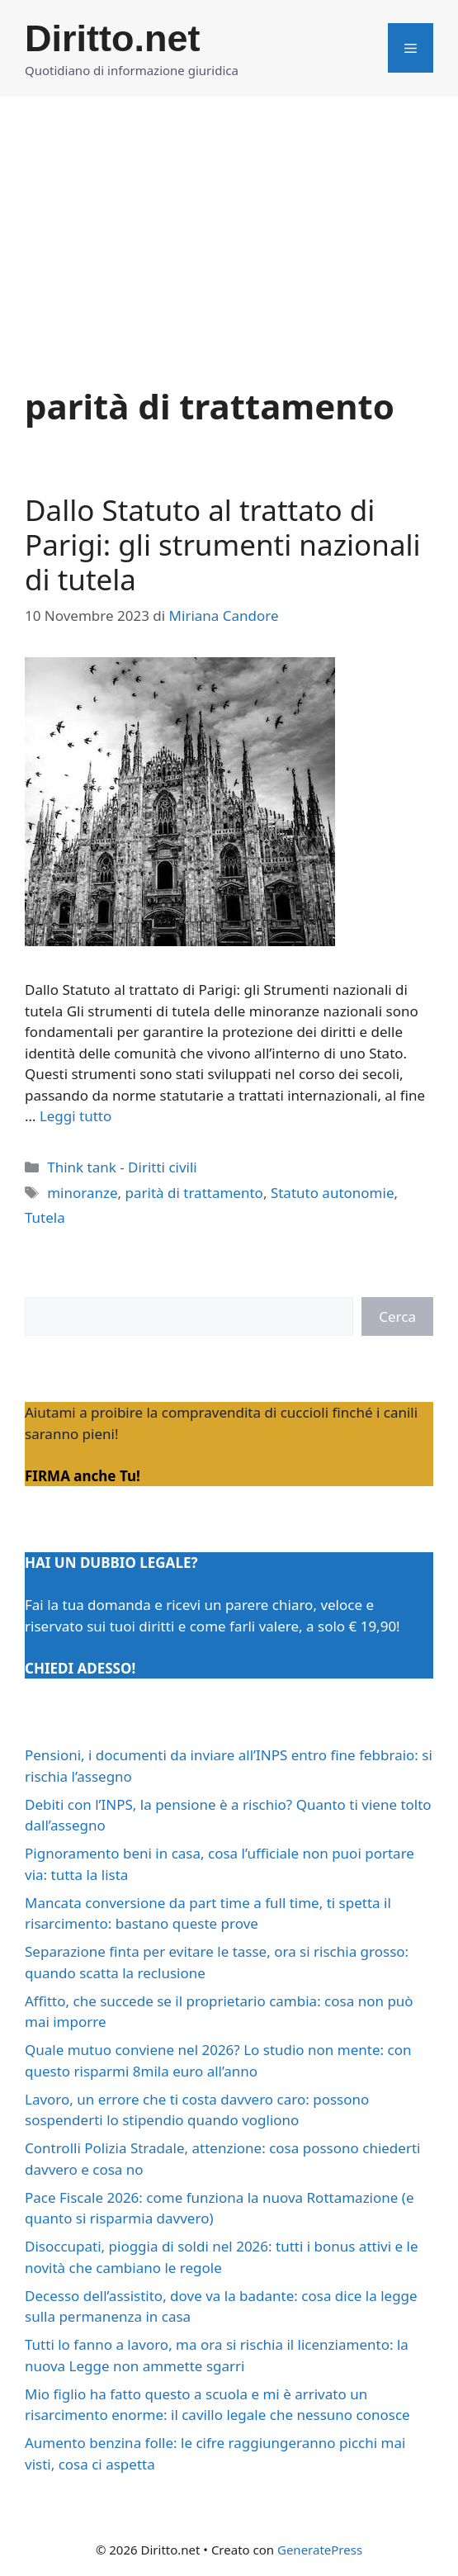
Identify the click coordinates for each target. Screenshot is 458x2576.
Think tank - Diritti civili (122, 1167)
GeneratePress (319, 2549)
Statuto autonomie (332, 1192)
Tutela (45, 1217)
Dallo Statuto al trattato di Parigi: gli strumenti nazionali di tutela (223, 544)
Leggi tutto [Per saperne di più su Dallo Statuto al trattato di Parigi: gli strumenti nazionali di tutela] (75, 1115)
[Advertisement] (229, 220)
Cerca (397, 1316)
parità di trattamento (194, 1192)
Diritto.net (112, 38)
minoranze (82, 1192)
